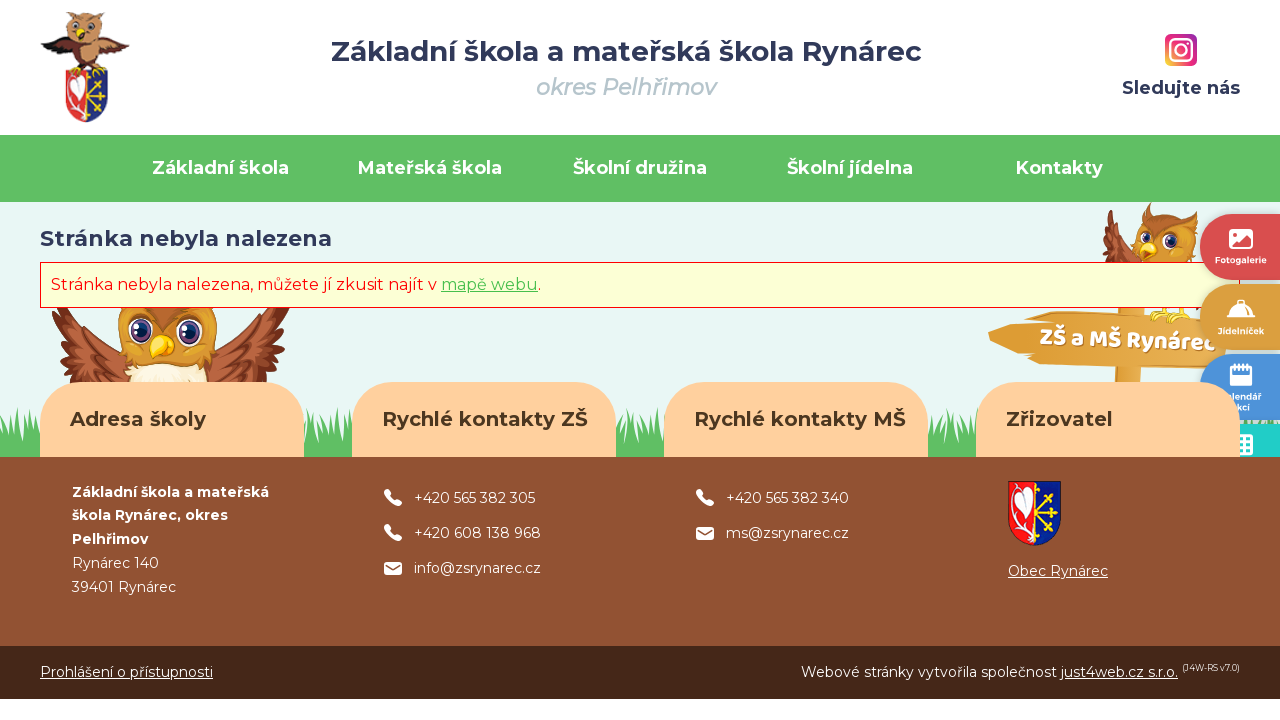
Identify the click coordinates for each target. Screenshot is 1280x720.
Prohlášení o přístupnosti (126, 672)
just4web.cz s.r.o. (1119, 672)
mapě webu (489, 284)
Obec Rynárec (1058, 571)
